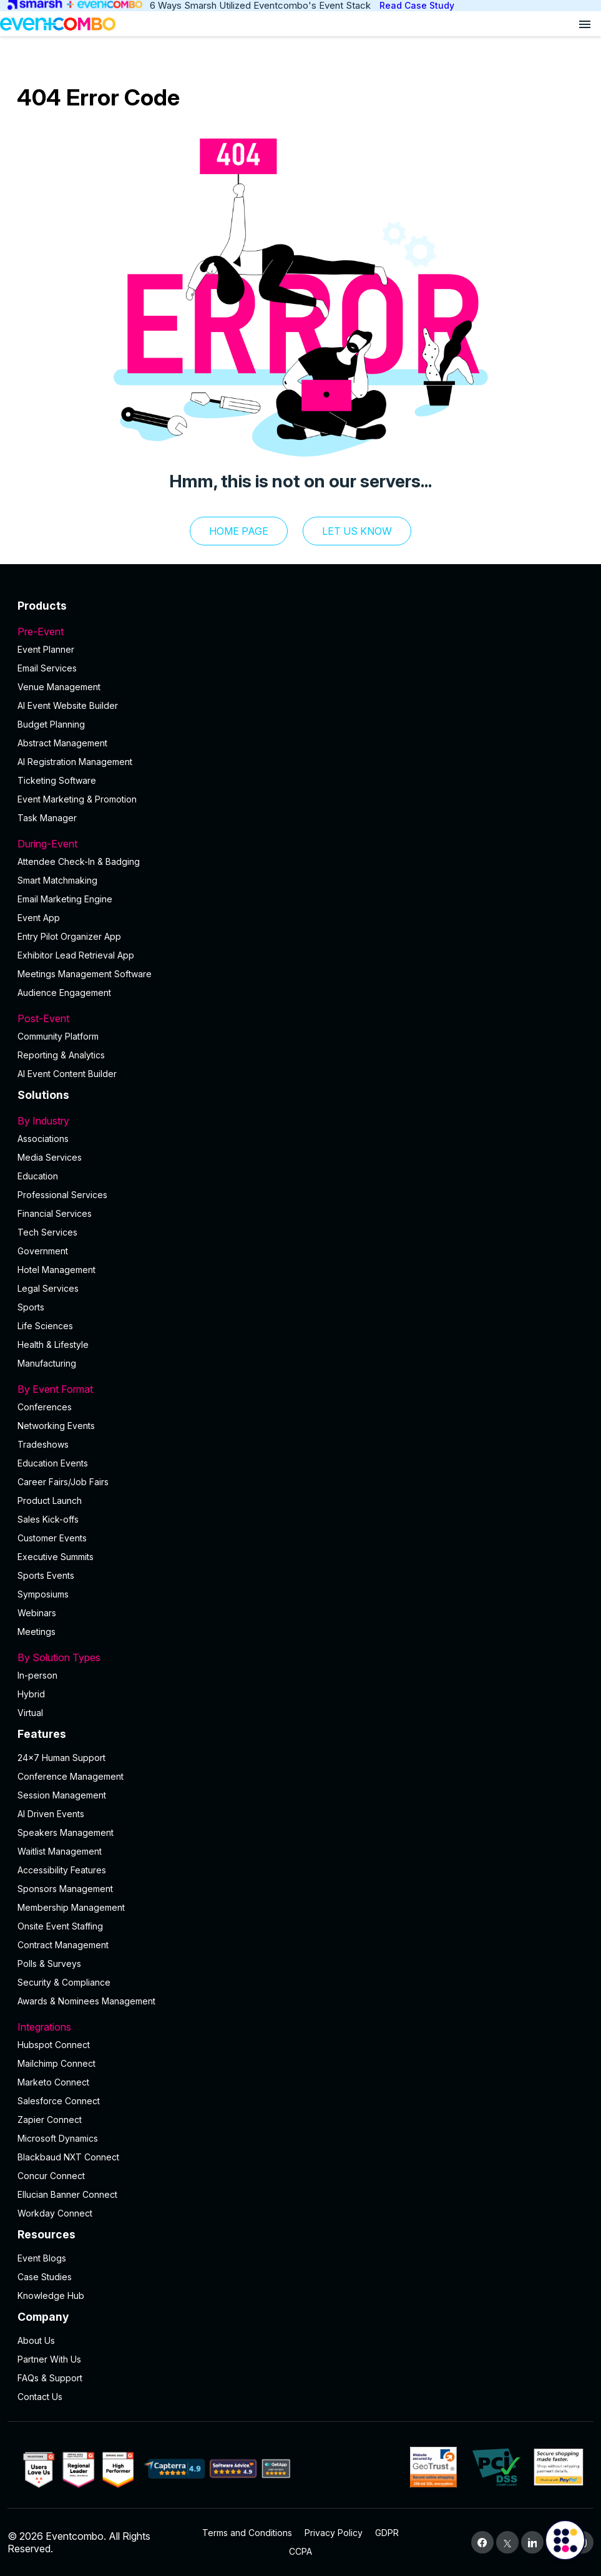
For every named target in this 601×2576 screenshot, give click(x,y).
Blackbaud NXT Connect (68, 2157)
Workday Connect (54, 2213)
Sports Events (45, 1575)
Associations (43, 1138)
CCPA (300, 2551)
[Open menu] (584, 23)
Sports (30, 1307)
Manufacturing (46, 1363)
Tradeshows (43, 1444)
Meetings (36, 1631)
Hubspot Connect (53, 2044)
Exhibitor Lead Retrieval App (75, 955)
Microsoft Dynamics (57, 2138)
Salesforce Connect (58, 2100)
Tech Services (47, 1232)
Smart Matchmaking (57, 880)
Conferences (44, 1407)
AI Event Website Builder (67, 705)
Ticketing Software (56, 780)
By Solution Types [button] (300, 1657)
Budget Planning (51, 724)
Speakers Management (65, 1832)
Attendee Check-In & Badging (78, 861)
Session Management (61, 1795)
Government (42, 1251)
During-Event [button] (300, 843)
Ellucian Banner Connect (67, 2194)
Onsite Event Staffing (60, 1926)
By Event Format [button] (300, 1389)
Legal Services (48, 1288)
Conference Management (70, 1776)
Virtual (30, 1712)
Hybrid (31, 1694)
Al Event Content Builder (67, 1073)
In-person (37, 1675)
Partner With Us (49, 2359)
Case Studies (44, 2276)
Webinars (36, 1613)
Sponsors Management (65, 1888)
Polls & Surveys (49, 1963)
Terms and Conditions (247, 2532)
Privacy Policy (334, 2532)
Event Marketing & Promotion (77, 799)
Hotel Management (56, 1269)
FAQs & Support (49, 2378)
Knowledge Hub (50, 2295)
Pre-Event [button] (300, 631)
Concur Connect (51, 2175)
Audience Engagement (64, 992)
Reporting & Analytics (61, 1055)
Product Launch (49, 1500)
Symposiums (43, 1594)
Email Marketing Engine (64, 899)
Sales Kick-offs (48, 1519)
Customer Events (52, 1538)
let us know (357, 531)
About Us (36, 2340)
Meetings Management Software (84, 973)
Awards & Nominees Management (86, 2001)
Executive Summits (55, 1556)
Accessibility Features (61, 1870)
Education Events (52, 1463)
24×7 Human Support (61, 1757)
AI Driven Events (50, 1813)
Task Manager (47, 817)
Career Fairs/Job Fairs (63, 1481)
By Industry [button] (300, 1121)
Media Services (49, 1157)
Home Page (238, 531)
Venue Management (58, 686)
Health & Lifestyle (53, 1344)
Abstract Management (62, 743)
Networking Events (56, 1425)
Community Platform (58, 1036)
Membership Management (71, 1907)
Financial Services (54, 1213)
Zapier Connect (49, 2119)
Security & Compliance (63, 1982)
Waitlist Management (59, 1851)
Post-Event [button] (300, 1018)
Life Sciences (45, 1325)
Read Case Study (416, 5)
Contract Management (63, 1944)
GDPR (387, 2532)
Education (37, 1176)
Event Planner (45, 649)
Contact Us (39, 2396)
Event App (38, 917)
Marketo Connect (53, 2082)
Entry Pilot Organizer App (69, 936)
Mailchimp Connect (56, 2063)
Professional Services (62, 1194)
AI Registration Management (74, 761)
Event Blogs (41, 2258)
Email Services (47, 668)
